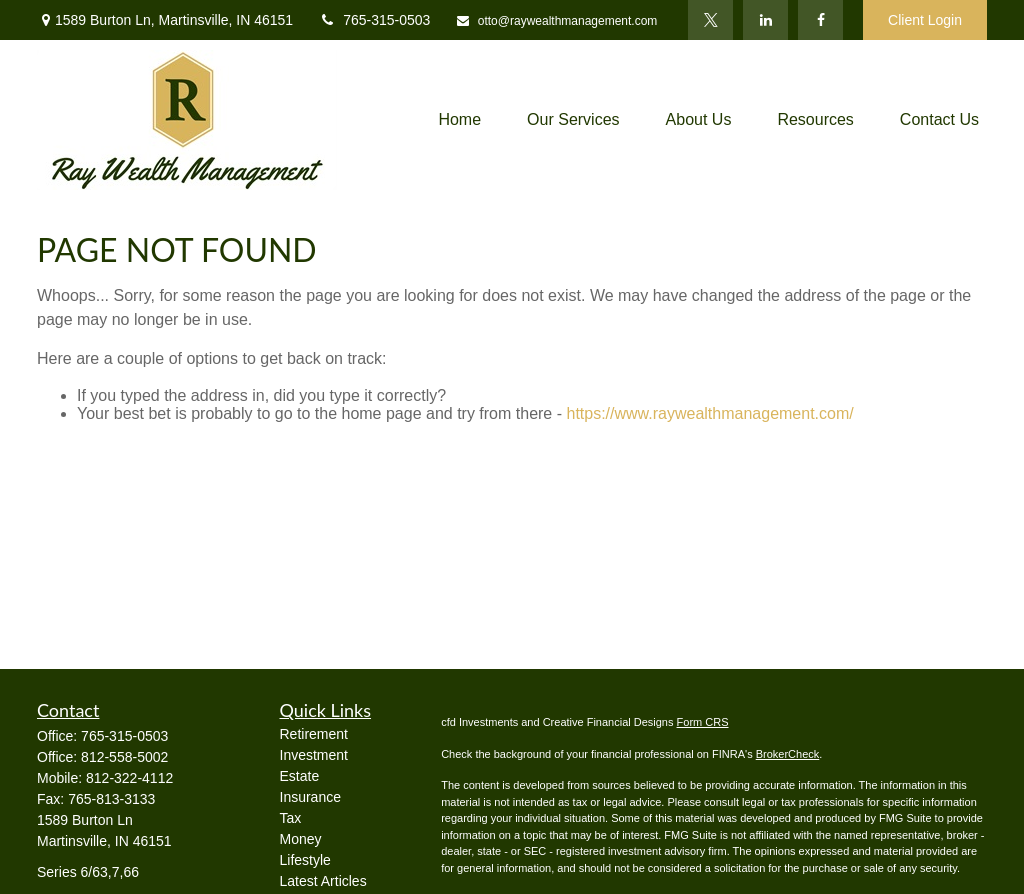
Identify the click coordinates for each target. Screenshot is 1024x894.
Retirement (314, 734)
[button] (459, 120)
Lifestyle (305, 860)
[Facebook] (820, 20)
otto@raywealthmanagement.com (556, 21)
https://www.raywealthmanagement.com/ (709, 413)
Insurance (310, 797)
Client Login (925, 20)
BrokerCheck (788, 754)
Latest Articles (323, 881)
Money (301, 839)
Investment (314, 755)
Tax (291, 818)
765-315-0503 (374, 20)
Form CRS (703, 722)
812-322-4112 (129, 778)
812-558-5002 (124, 757)
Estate (300, 776)
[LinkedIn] (765, 20)
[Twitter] (710, 20)
